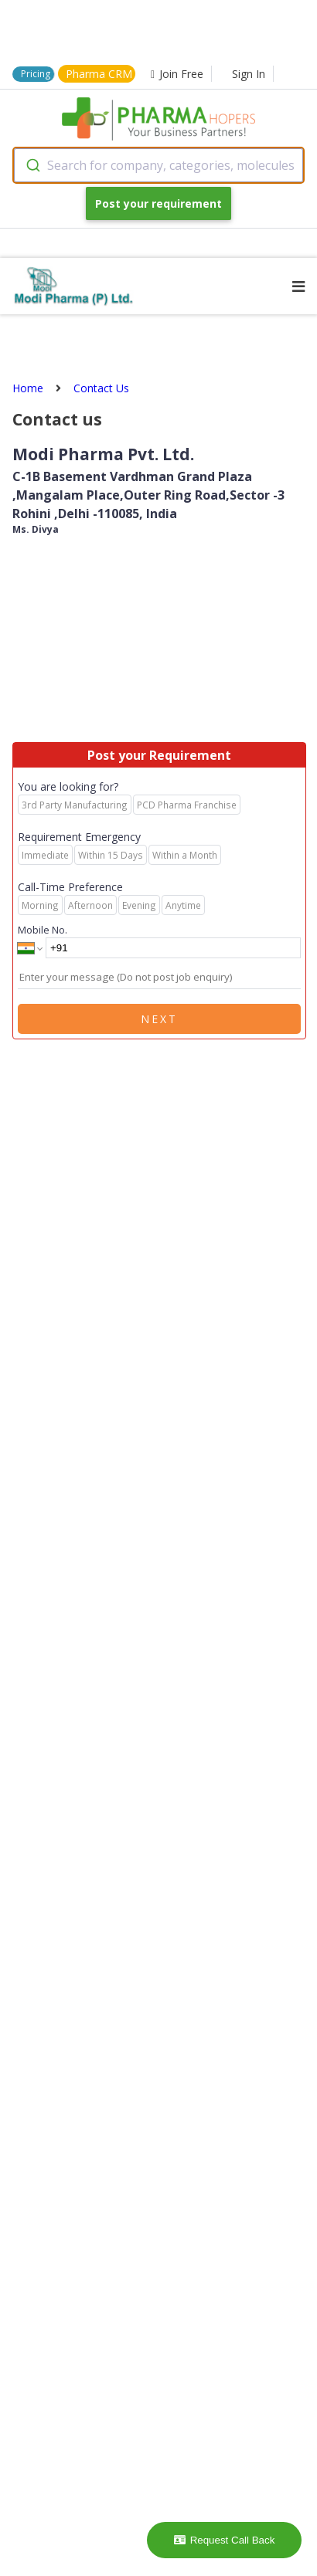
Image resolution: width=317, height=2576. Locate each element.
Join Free (177, 73)
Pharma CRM (99, 73)
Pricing (35, 73)
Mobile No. (42, 930)
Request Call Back (224, 2540)
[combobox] (158, 165)
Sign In (248, 73)
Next (159, 1019)
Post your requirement (158, 203)
